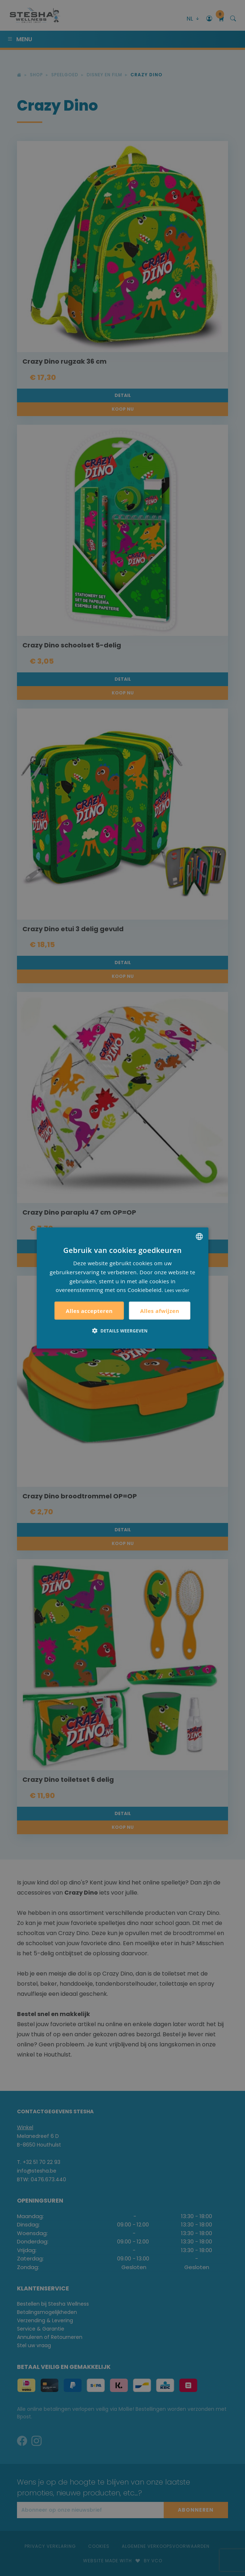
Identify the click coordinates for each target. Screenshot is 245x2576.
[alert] (122, 1288)
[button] (122, 1330)
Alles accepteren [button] (89, 1310)
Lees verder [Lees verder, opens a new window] (176, 1290)
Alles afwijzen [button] (159, 1310)
